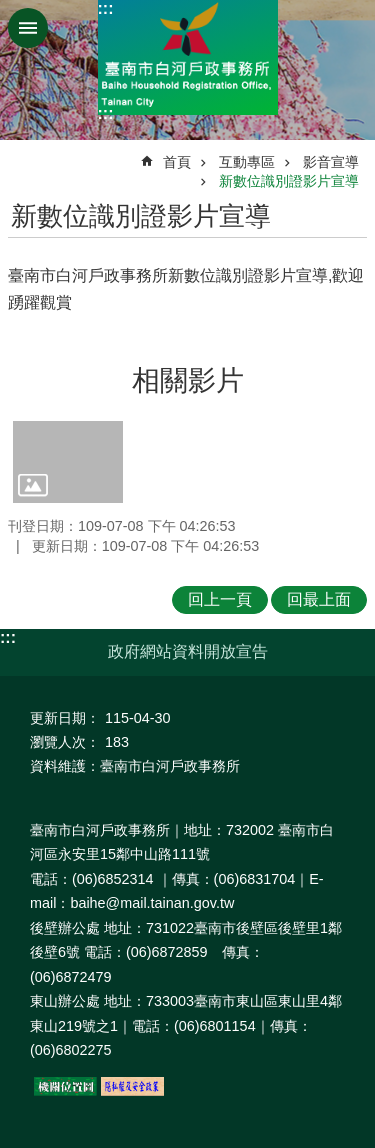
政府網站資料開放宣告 (188, 651)
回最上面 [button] (319, 599)
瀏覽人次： (65, 742)
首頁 (177, 162)
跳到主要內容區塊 (10, 10)
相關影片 (188, 380)
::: (106, 8)
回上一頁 (220, 599)
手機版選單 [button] (28, 28)
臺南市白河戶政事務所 (188, 57)
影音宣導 (331, 162)
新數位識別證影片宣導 (289, 181)
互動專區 (247, 162)
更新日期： (65, 718)
